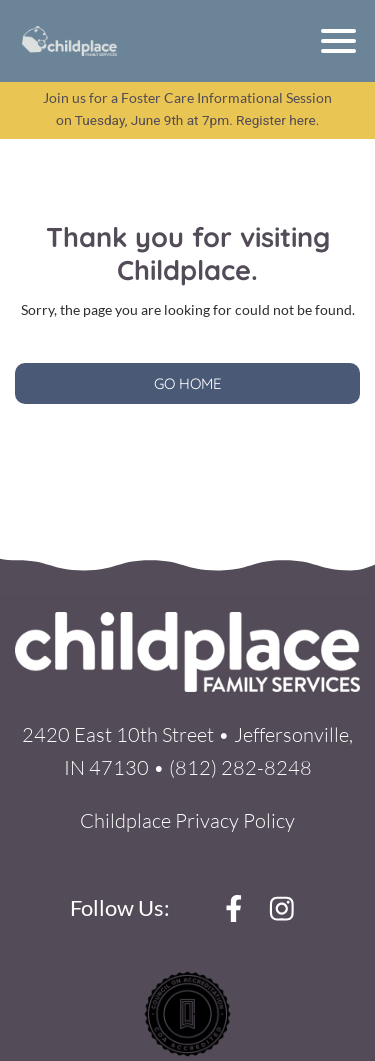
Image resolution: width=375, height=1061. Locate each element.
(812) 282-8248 (240, 767)
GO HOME (188, 383)
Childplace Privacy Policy (187, 820)
